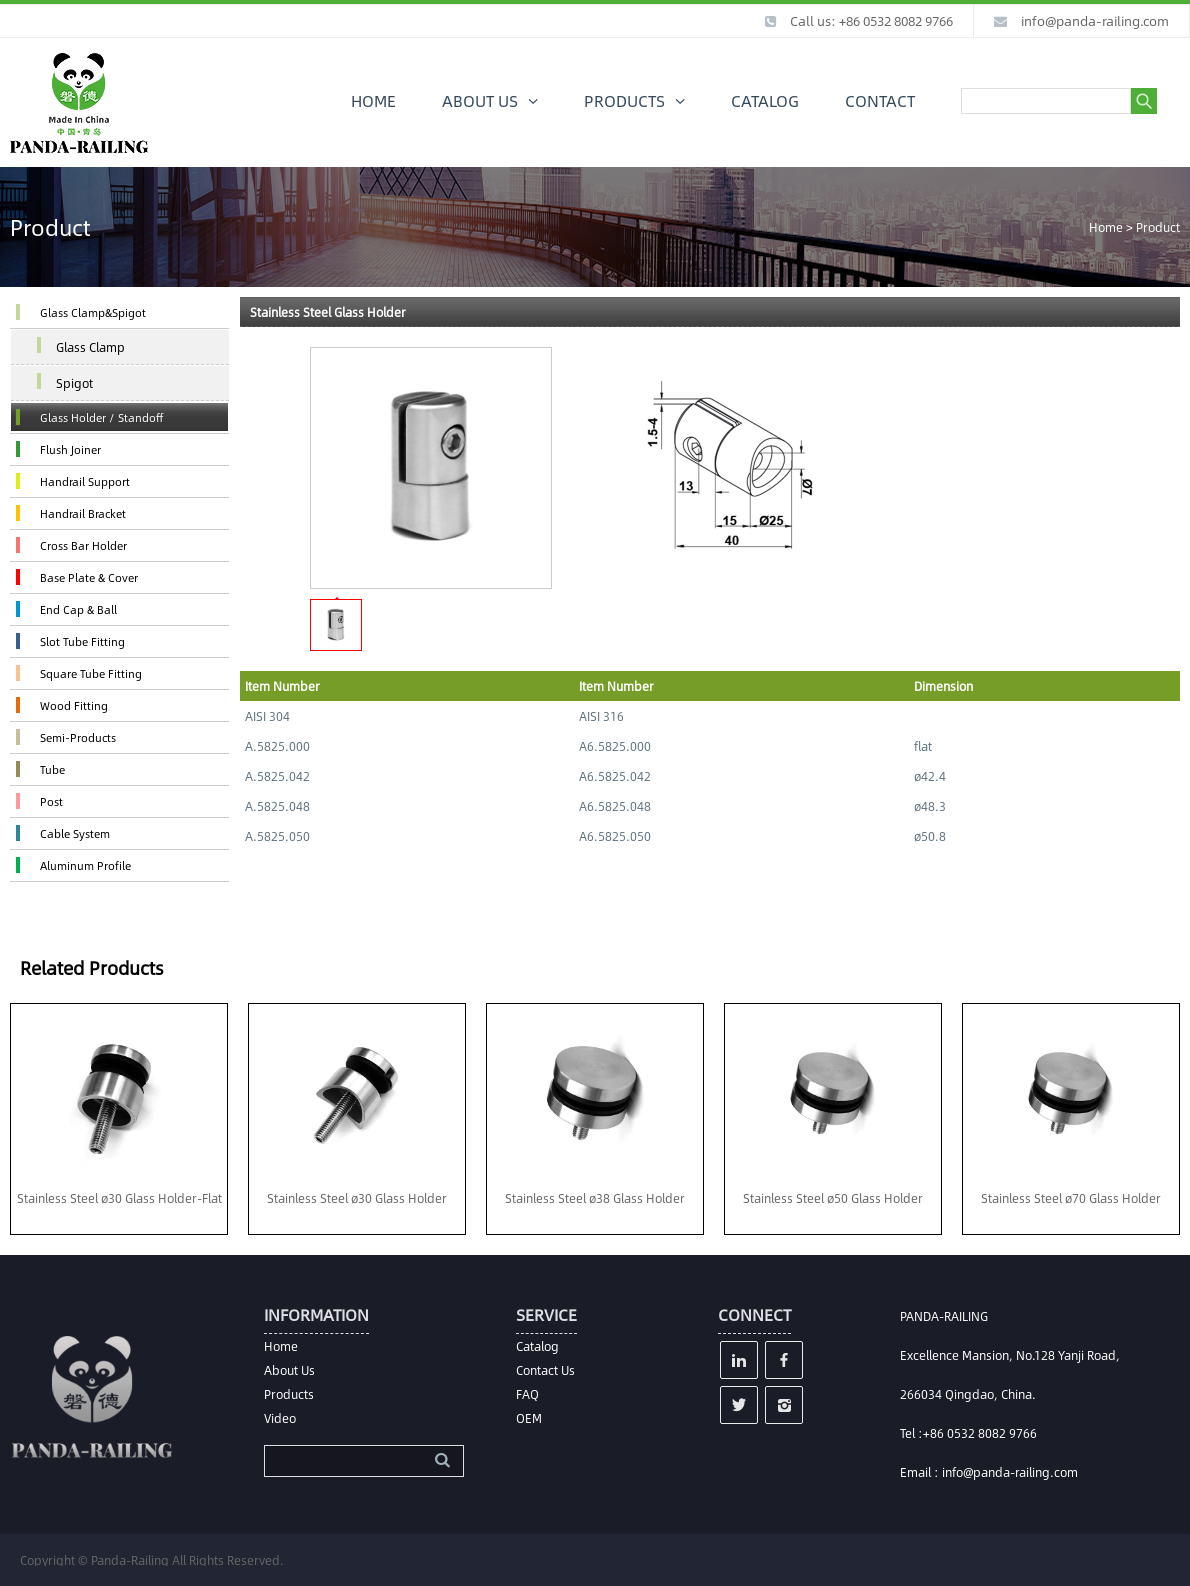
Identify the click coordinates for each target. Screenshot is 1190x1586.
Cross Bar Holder (83, 545)
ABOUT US (480, 100)
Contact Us (545, 1370)
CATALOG (765, 100)
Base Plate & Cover (89, 577)
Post (51, 801)
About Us (289, 1370)
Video (280, 1418)
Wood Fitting (74, 705)
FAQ (527, 1394)
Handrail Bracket (83, 513)
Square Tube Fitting (91, 673)
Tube (52, 769)
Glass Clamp (90, 347)
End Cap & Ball (78, 609)
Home (1106, 227)
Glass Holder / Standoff (101, 417)
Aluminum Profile (85, 865)
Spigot (74, 383)
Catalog (537, 1346)
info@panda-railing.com (1095, 21)
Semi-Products (78, 737)
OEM (529, 1418)
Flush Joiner (70, 449)
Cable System (75, 833)
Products (289, 1394)
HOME (373, 100)
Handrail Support (85, 481)
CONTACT (880, 100)
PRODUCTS (624, 100)
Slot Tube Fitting (82, 641)
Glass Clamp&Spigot (93, 312)
